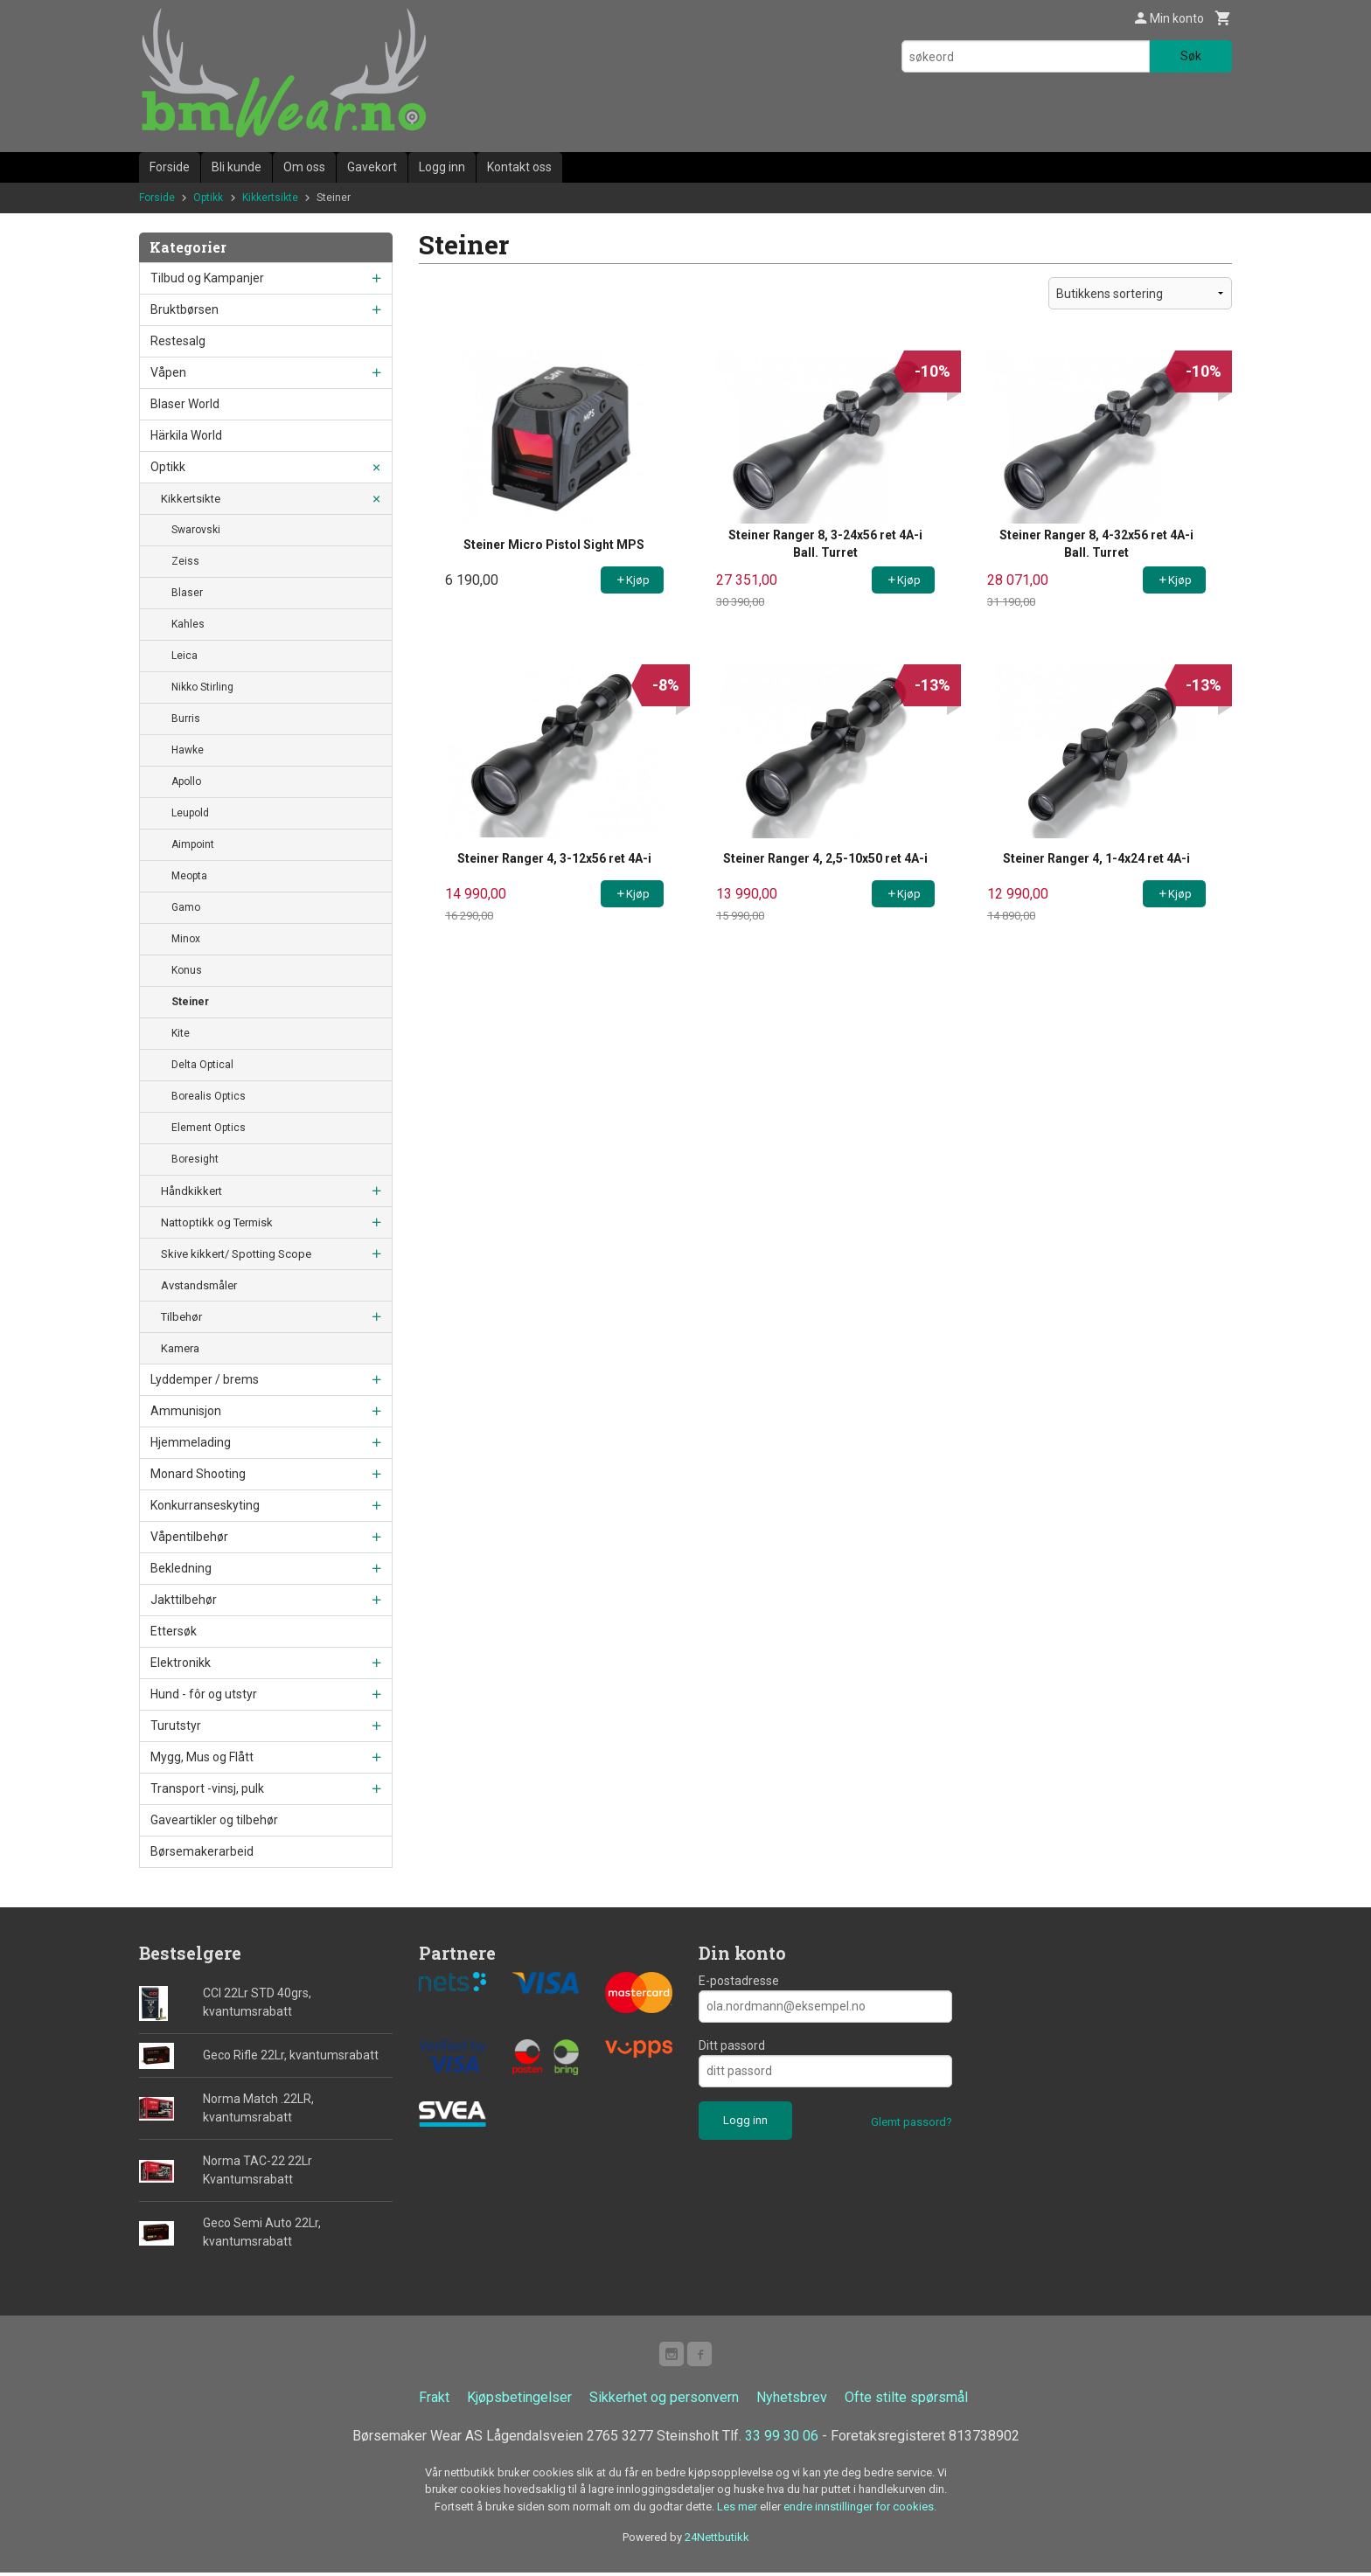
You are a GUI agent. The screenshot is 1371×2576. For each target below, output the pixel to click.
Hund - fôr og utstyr (203, 1694)
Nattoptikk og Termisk (217, 1222)
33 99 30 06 (781, 2439)
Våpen (168, 372)
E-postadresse (739, 1981)
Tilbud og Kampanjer (207, 278)
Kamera (180, 1348)
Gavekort (372, 167)
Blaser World (184, 404)
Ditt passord (732, 2045)
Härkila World (186, 435)
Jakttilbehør (183, 1600)
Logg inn (442, 167)
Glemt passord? (911, 2121)
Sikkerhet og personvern (664, 2400)
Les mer (738, 2510)
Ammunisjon (185, 1411)
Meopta (189, 876)
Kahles (188, 624)
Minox (185, 939)
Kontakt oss (519, 167)
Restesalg (177, 341)
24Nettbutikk (717, 2540)
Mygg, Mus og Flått (202, 1757)
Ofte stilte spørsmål (906, 2400)
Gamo (185, 907)
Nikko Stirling (202, 687)
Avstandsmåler (199, 1285)
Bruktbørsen (184, 309)
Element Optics (208, 1127)
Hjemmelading (190, 1442)
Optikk (167, 467)
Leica (184, 655)
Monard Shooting (198, 1474)
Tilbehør (181, 1316)
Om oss (304, 167)
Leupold (190, 813)
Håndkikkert (191, 1191)
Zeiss (185, 561)
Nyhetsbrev (791, 2400)
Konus (186, 970)
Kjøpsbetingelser (519, 2400)
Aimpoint (192, 844)
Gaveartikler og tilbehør (214, 1820)
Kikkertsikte (190, 498)
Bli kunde (236, 167)
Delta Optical (202, 1065)
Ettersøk (173, 1631)
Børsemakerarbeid (202, 1851)
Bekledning (181, 1568)
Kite (180, 1033)
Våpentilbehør (189, 1537)
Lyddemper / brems (204, 1379)
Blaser (187, 593)
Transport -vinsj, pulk (207, 1788)
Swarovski (195, 530)
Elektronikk (180, 1663)
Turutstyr (175, 1725)
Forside (170, 167)
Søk (1190, 56)
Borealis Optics (208, 1096)
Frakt (434, 2400)
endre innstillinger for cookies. (859, 2510)
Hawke (187, 750)
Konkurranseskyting (205, 1505)
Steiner (190, 1002)
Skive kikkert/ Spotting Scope (236, 1253)
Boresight (195, 1159)
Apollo (186, 781)
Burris (185, 718)
